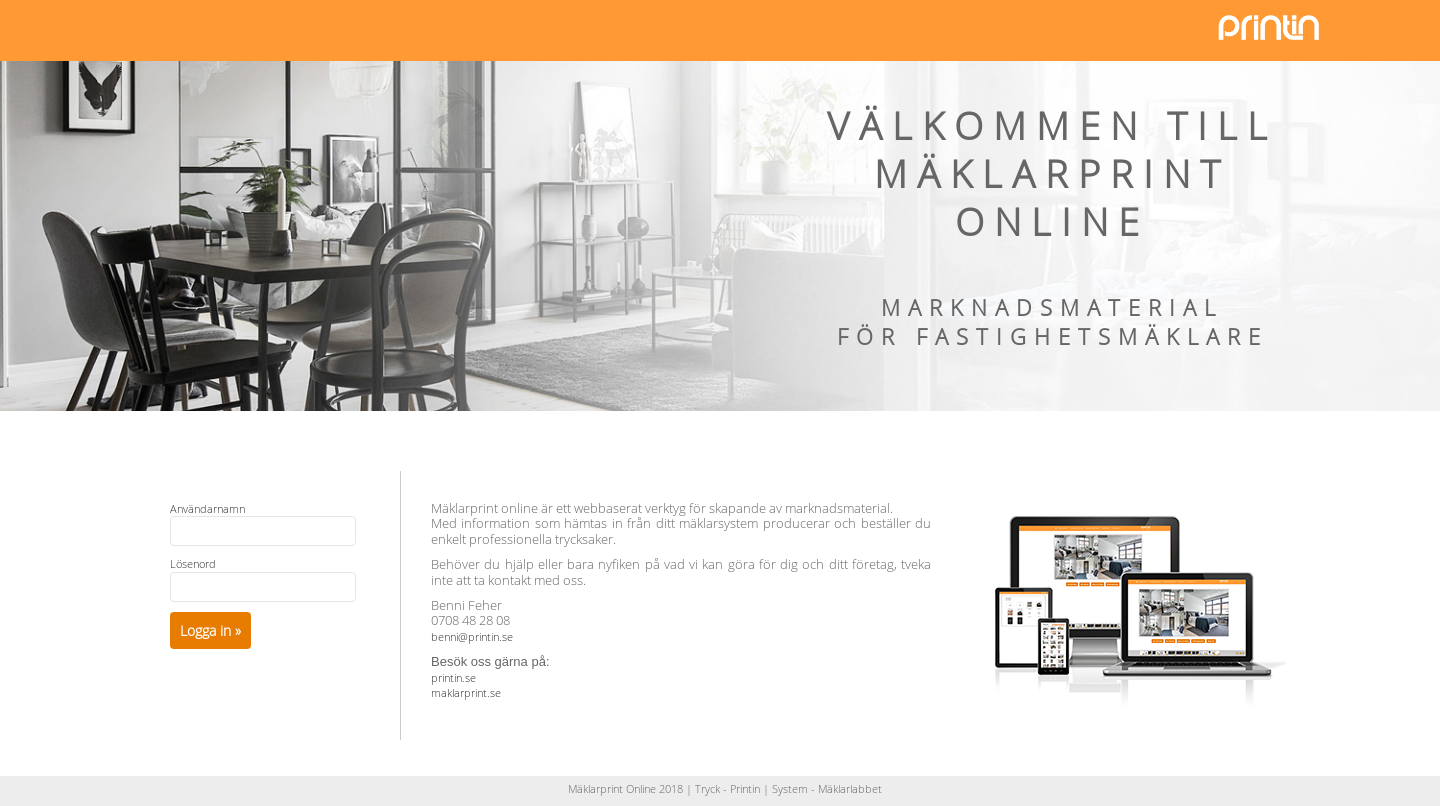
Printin (745, 788)
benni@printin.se (472, 636)
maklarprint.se (466, 692)
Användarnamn (207, 508)
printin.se (453, 677)
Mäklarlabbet (850, 788)
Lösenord (193, 563)
